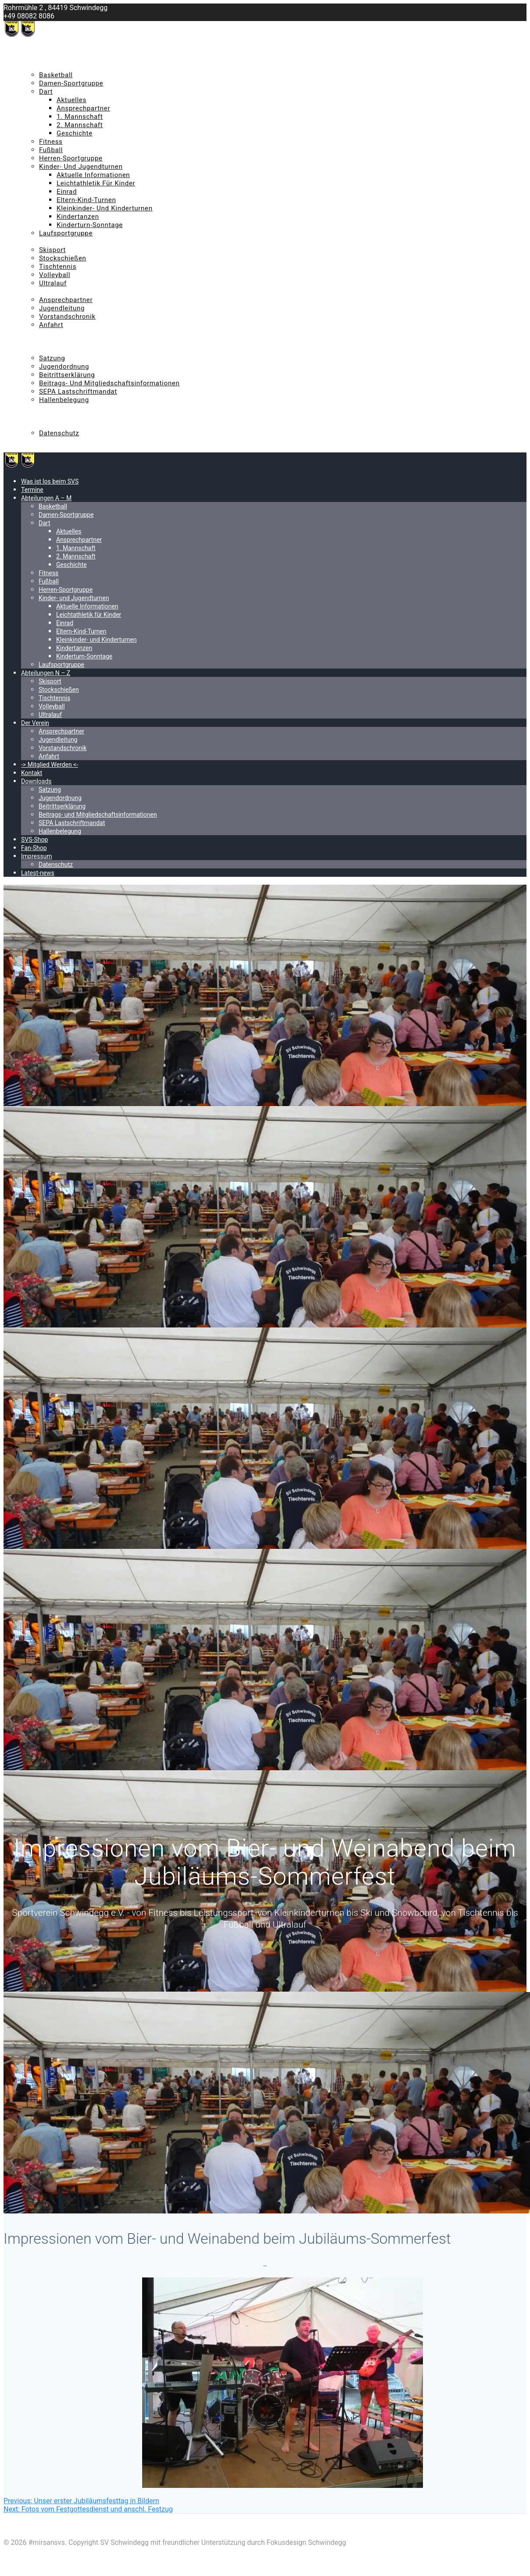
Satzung (52, 358)
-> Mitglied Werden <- (54, 333)
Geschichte (75, 133)
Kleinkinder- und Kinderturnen (105, 208)
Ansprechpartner (83, 108)
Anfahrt (51, 325)
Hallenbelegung (64, 400)
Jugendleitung (62, 308)
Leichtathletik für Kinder (96, 183)
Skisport (52, 250)
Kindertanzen (78, 217)
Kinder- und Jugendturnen (81, 167)
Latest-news (39, 441)
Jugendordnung (64, 366)
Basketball (56, 75)
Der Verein (37, 291)
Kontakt (33, 341)
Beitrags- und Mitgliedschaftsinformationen (109, 383)
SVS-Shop (35, 408)
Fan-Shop (35, 416)
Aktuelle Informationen (93, 175)
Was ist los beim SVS (53, 49)
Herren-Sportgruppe (71, 158)
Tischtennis (57, 266)
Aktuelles (71, 100)
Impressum (38, 424)
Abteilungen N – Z (48, 241)
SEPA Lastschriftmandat (78, 391)
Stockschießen (62, 258)
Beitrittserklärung (67, 375)
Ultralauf (53, 283)
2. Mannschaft (80, 125)
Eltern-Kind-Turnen (86, 200)
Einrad (67, 192)
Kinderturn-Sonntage (90, 225)
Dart (46, 92)
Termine (33, 58)
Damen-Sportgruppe (71, 83)
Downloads (38, 349)
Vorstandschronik (67, 316)
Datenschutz (59, 433)
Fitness (51, 142)
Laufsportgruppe (66, 233)
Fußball (51, 150)
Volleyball (54, 275)
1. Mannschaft (80, 117)
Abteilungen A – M (49, 66)
